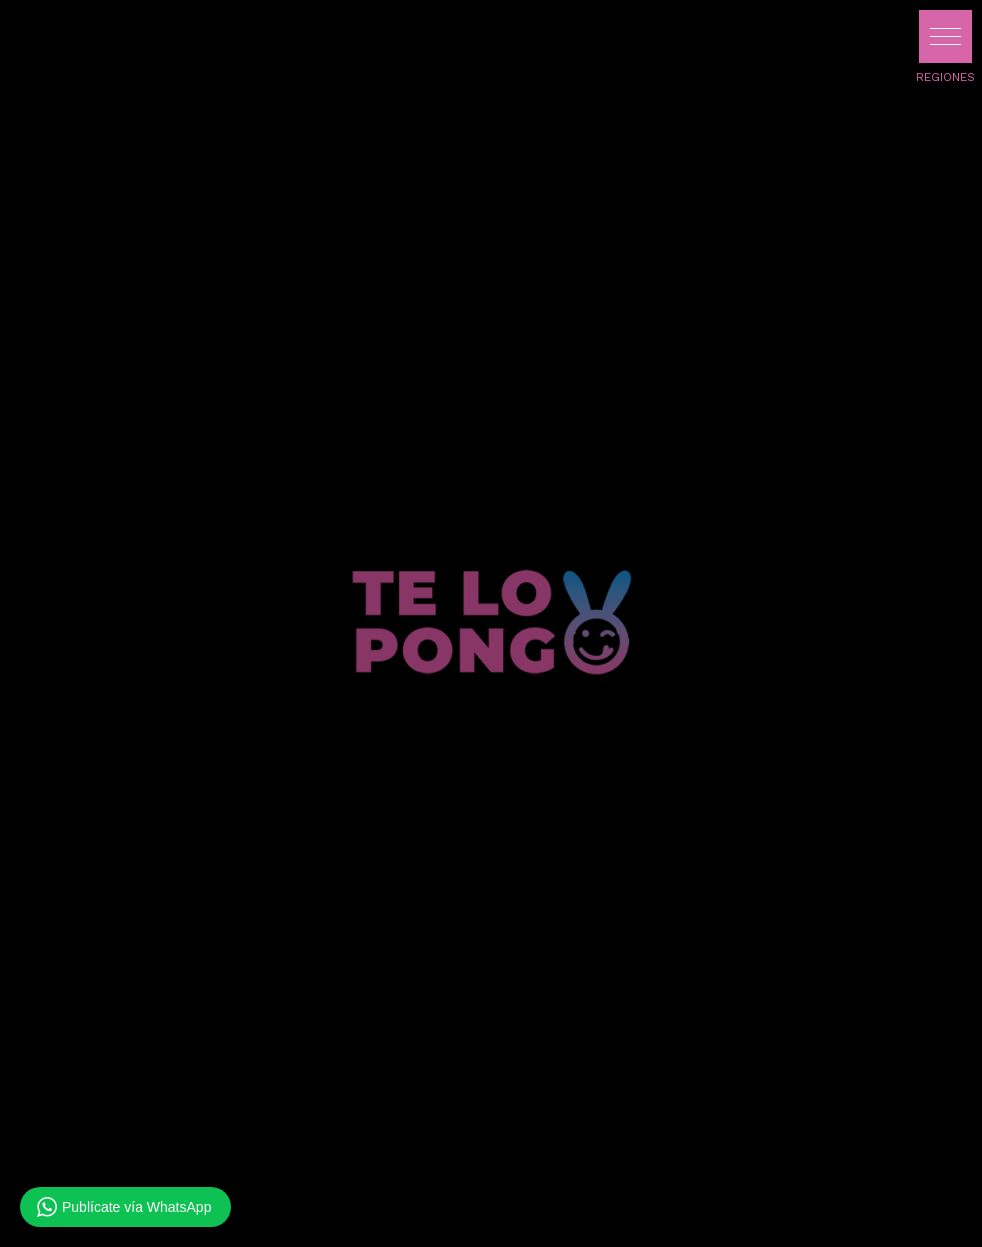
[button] (945, 36)
